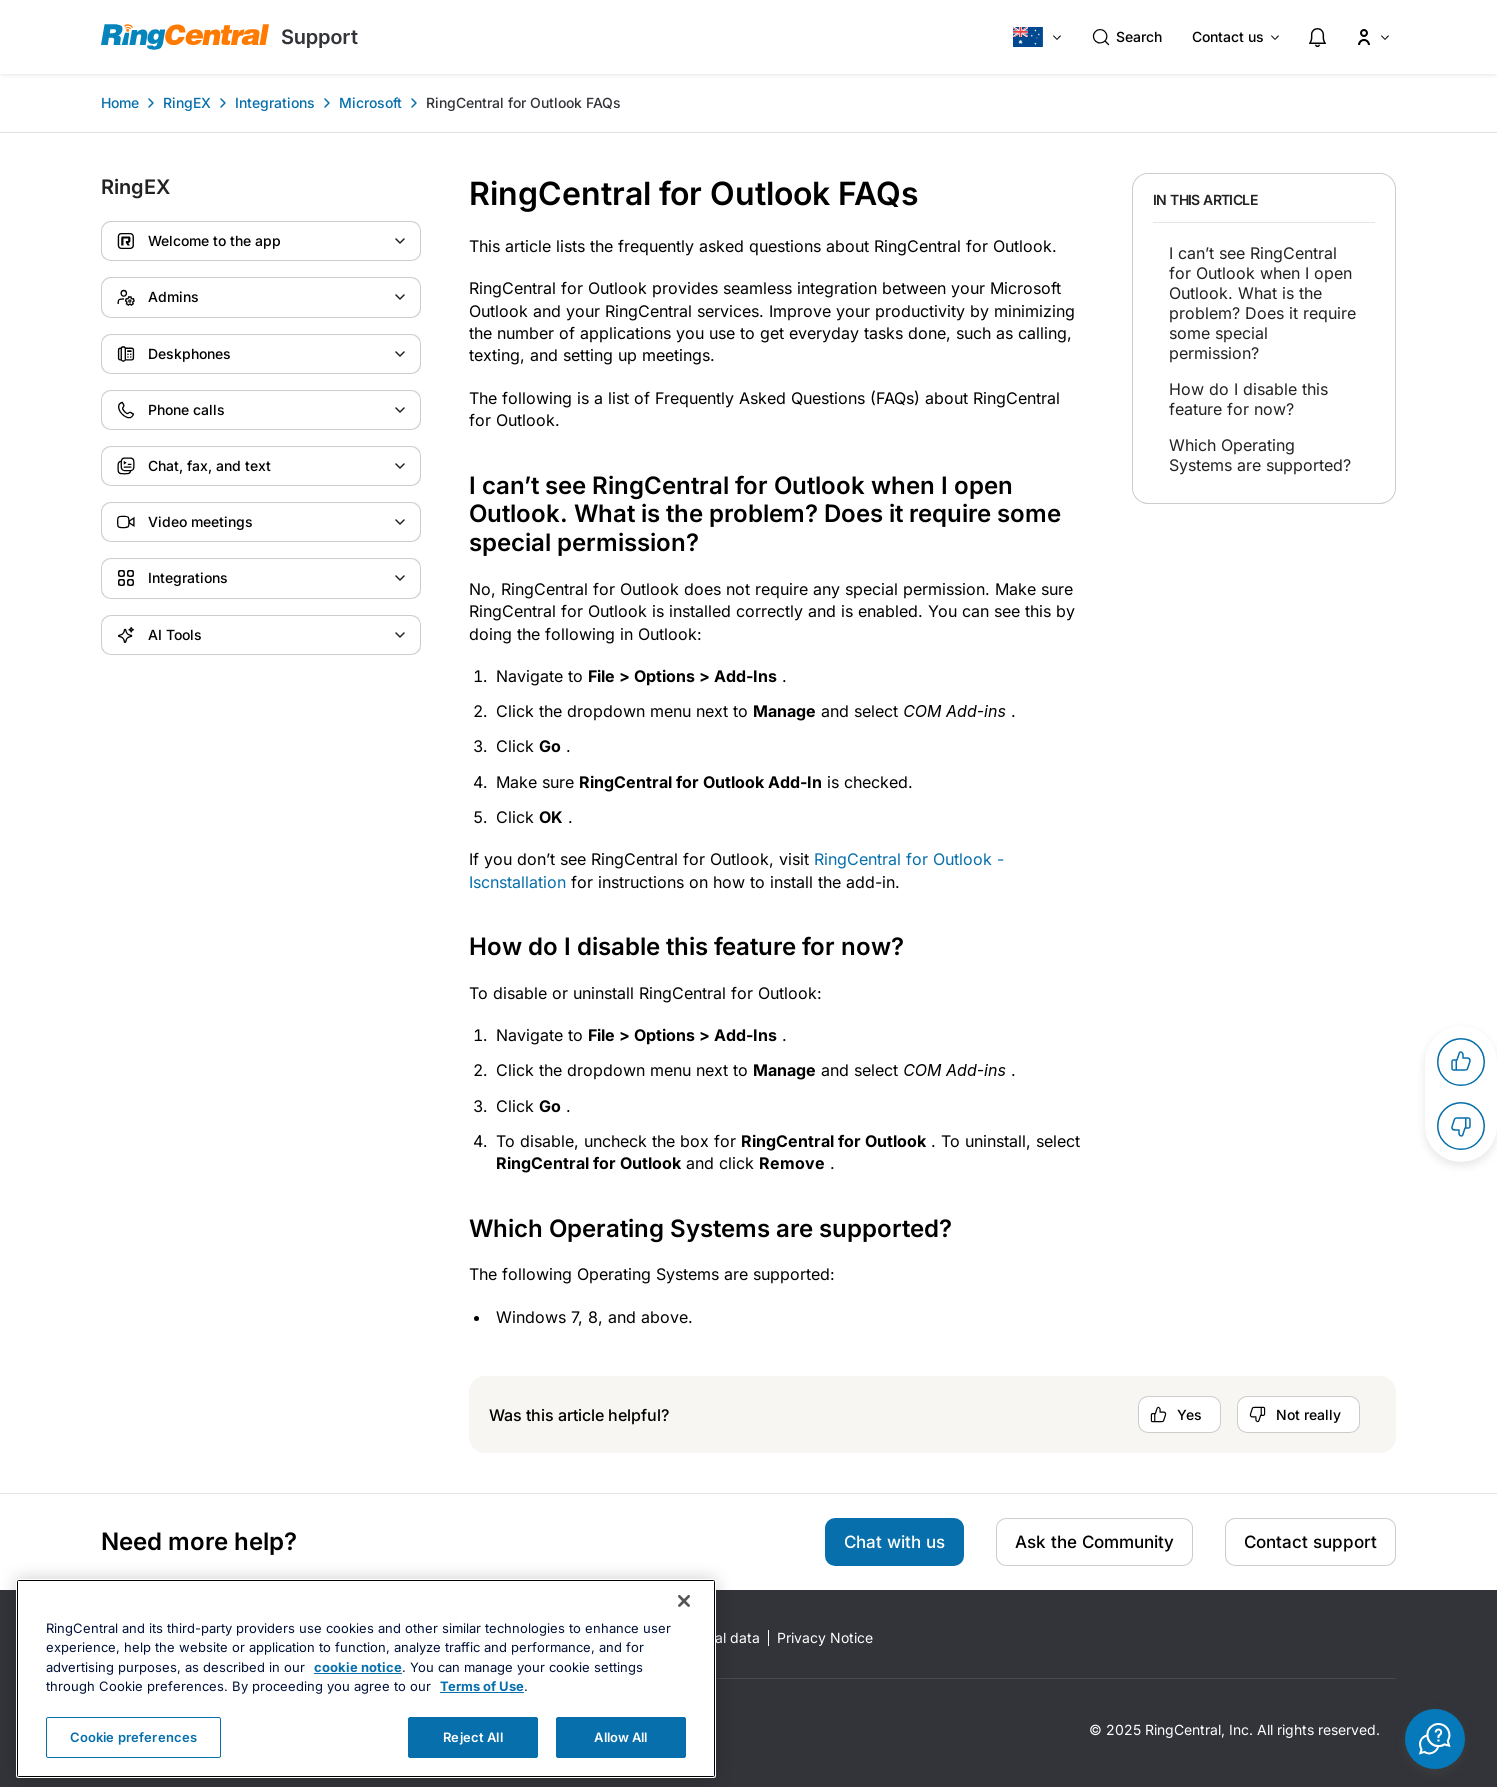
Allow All (620, 1764)
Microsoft (370, 102)
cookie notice (358, 1694)
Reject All (472, 1764)
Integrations (275, 102)
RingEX (187, 102)
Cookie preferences (133, 1764)
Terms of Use (482, 1714)
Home (120, 102)
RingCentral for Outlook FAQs (523, 102)
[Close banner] (684, 1628)
